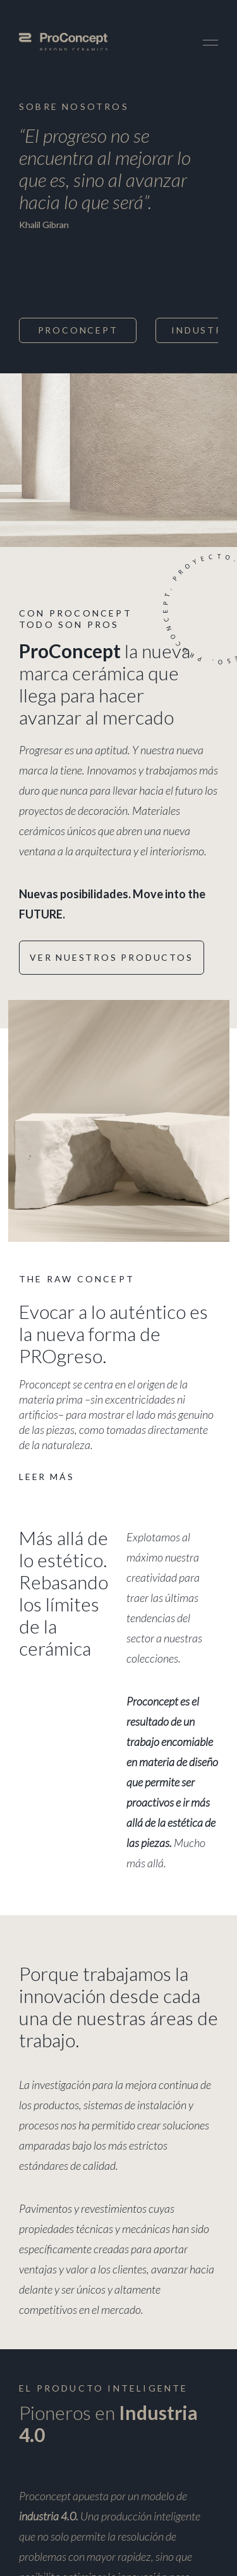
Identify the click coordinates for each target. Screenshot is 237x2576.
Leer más (46, 1476)
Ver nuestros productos (111, 957)
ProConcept (78, 330)
